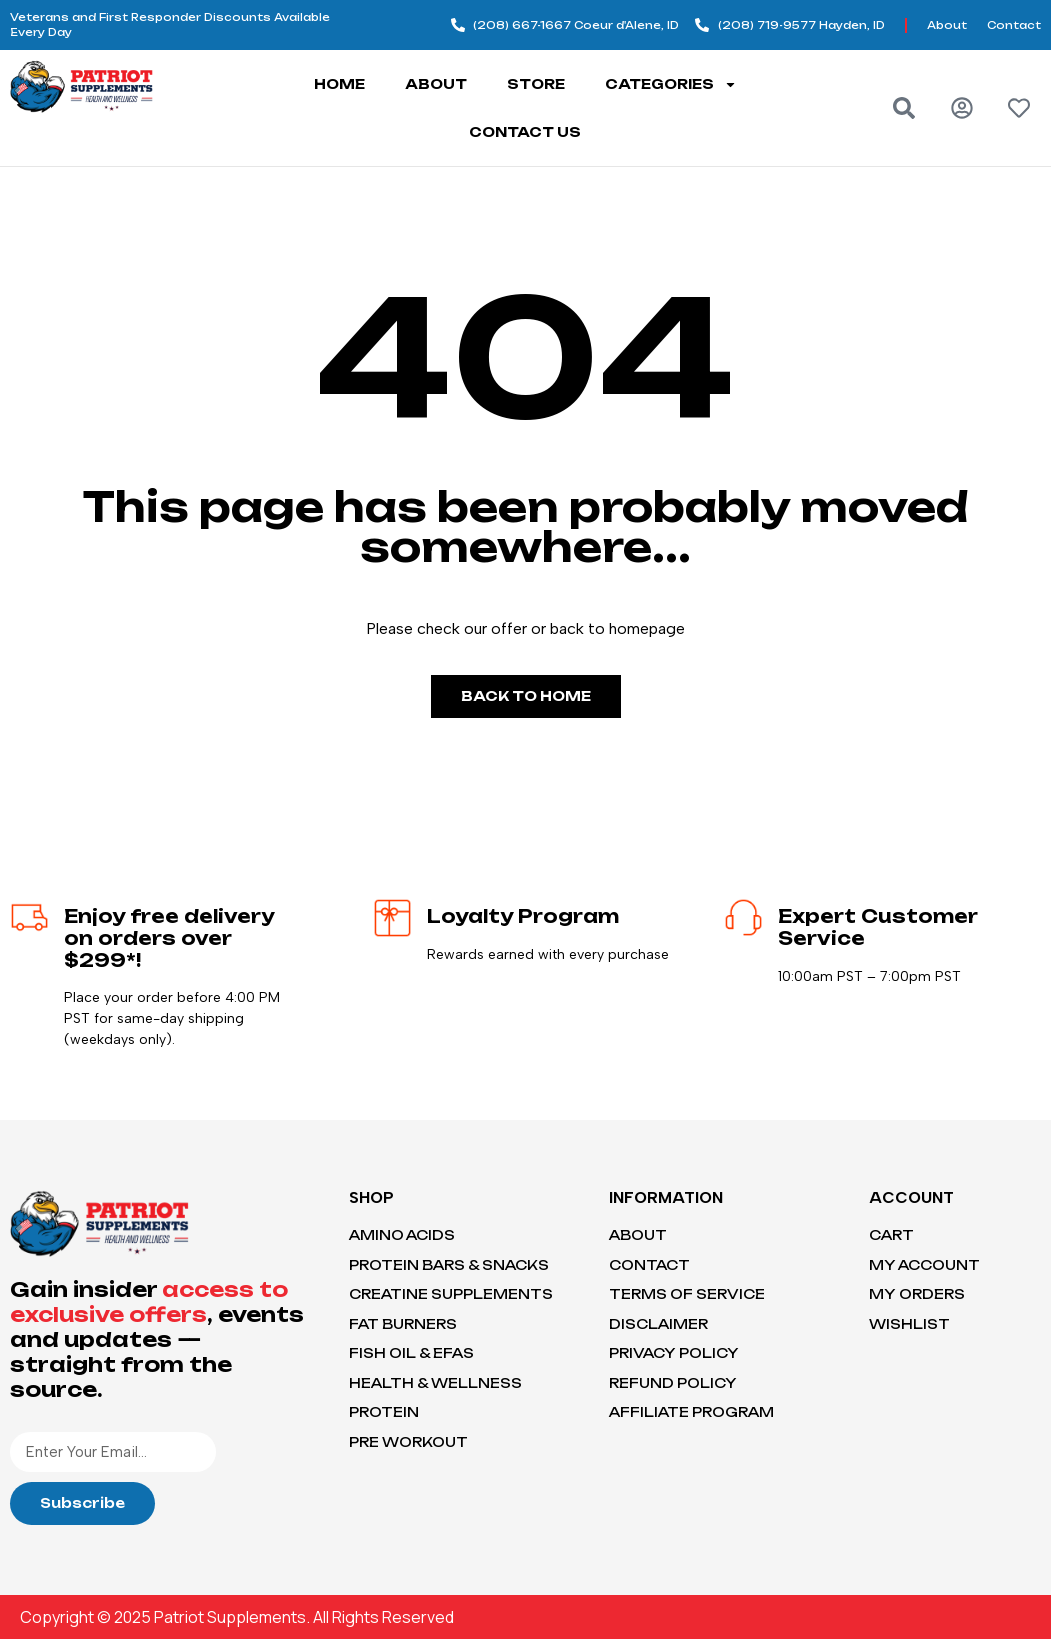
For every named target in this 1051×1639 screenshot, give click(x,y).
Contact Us (525, 132)
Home (339, 84)
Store (536, 84)
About (436, 84)
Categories (671, 84)
